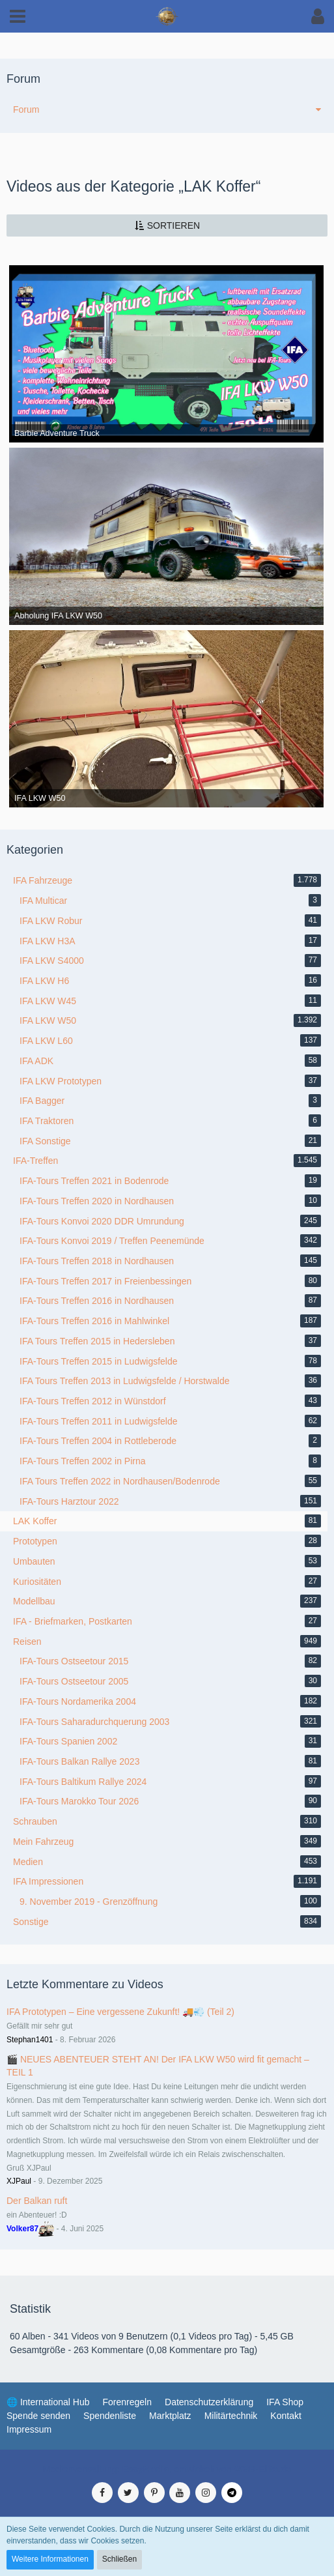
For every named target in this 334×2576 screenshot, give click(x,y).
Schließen (119, 2559)
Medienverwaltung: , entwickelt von (167, 2469)
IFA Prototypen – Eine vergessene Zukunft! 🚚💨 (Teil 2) (120, 2011)
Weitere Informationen (50, 2559)
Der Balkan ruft (37, 2200)
